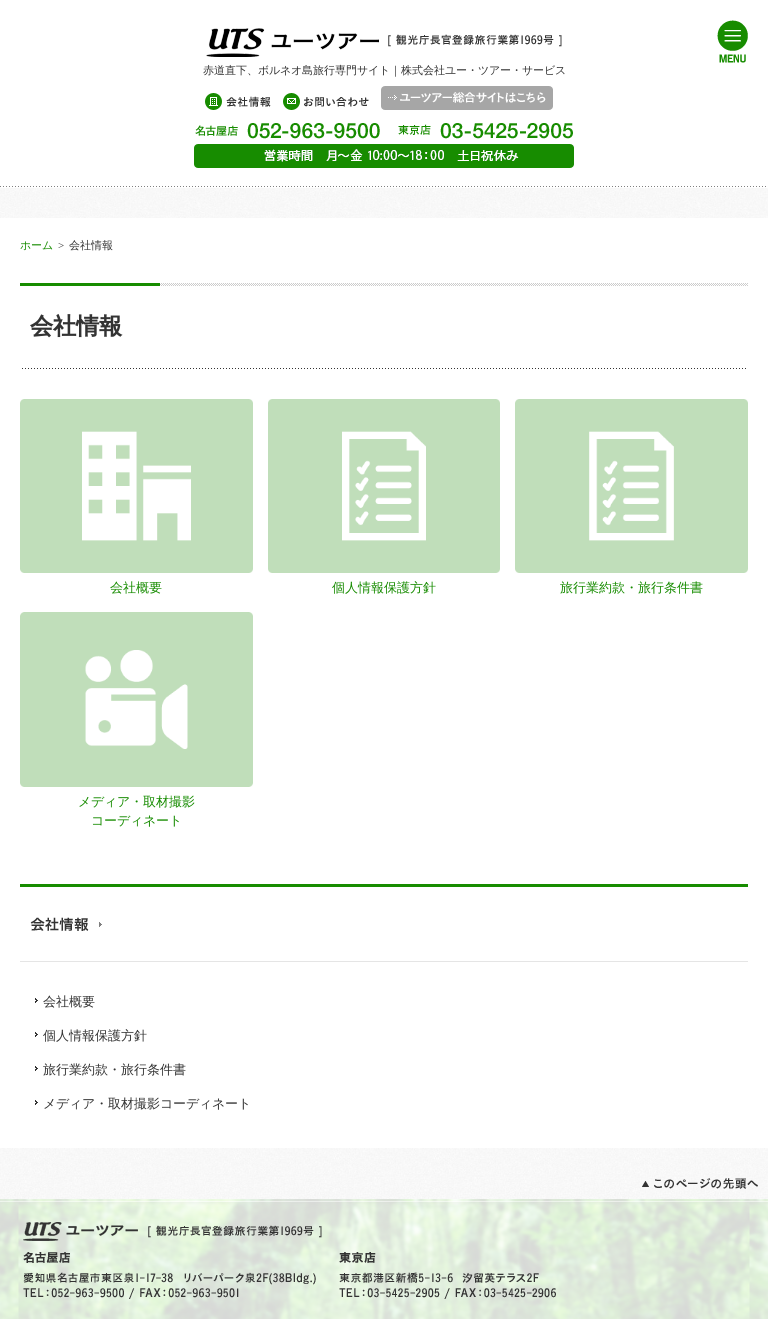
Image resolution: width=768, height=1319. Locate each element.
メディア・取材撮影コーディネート (136, 801)
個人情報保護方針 (95, 1035)
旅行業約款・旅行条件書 (114, 1069)
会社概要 (69, 1001)
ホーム (36, 245)
